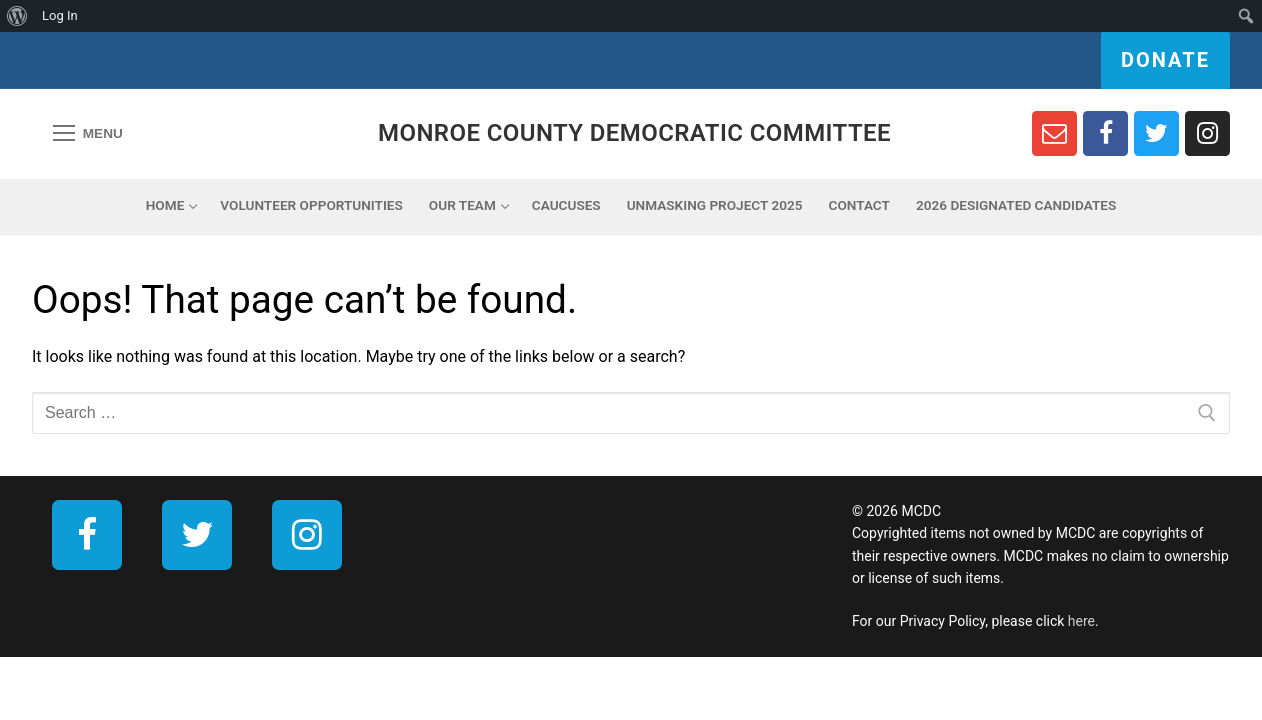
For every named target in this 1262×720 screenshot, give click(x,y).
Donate (1165, 60)
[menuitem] (17, 16)
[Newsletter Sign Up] (1054, 133)
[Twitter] (1156, 133)
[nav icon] (88, 134)
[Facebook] (1105, 133)
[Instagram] (1207, 133)
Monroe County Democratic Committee (634, 133)
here (1081, 621)
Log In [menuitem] (60, 15)
